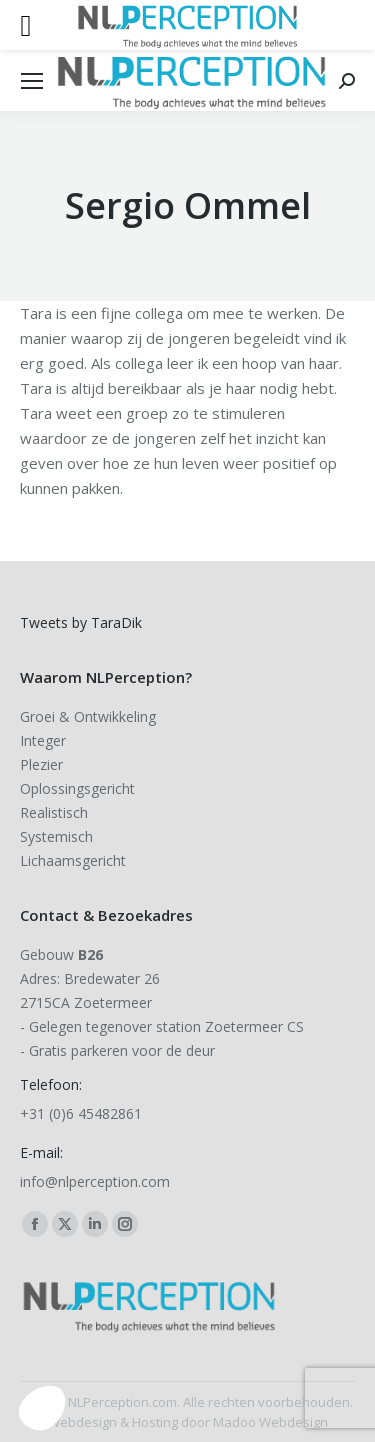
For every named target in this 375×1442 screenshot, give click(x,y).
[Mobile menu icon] (32, 81)
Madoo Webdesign (270, 1422)
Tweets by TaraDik (81, 622)
